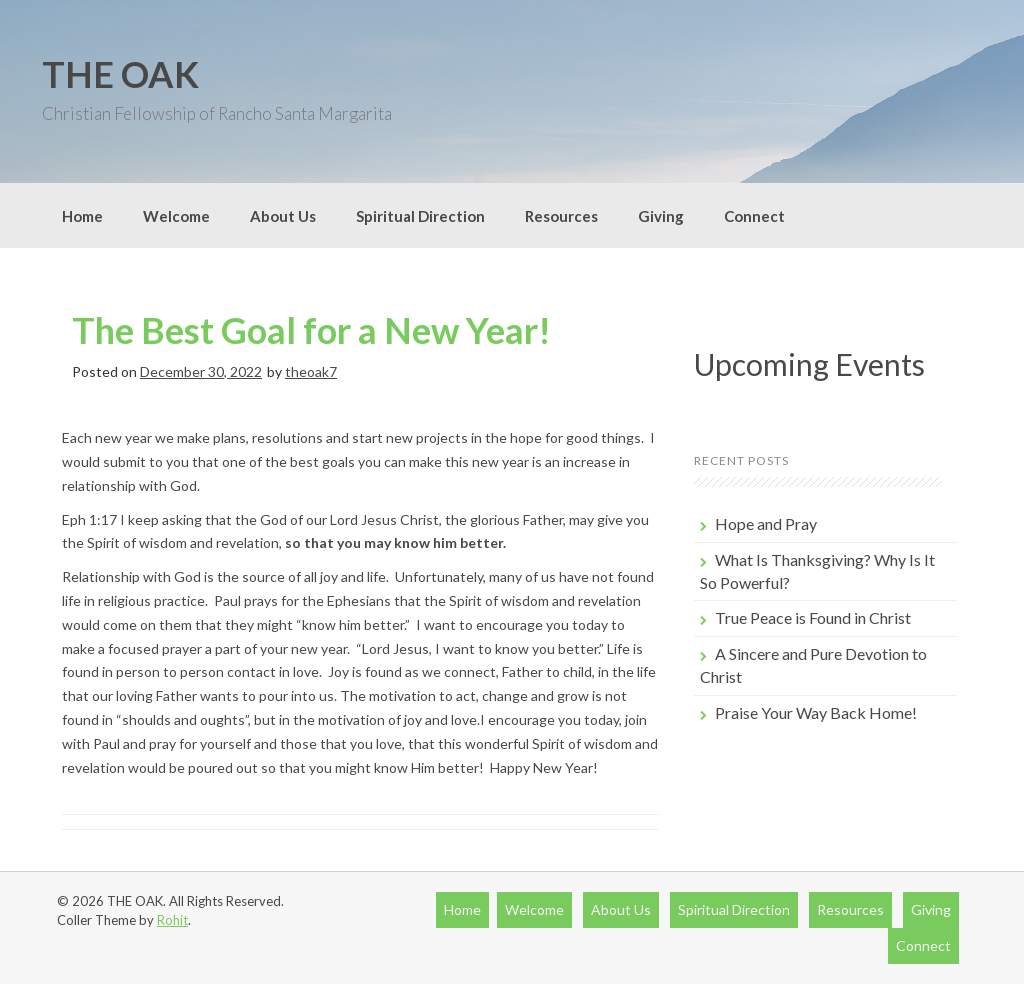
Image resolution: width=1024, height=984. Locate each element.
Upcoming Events (809, 364)
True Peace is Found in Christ (813, 617)
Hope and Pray (766, 523)
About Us (283, 216)
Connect (754, 216)
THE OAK (120, 74)
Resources (561, 216)
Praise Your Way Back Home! (816, 712)
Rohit (172, 920)
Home (82, 216)
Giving (661, 216)
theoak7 (311, 371)
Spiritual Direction (420, 216)
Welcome (176, 216)
